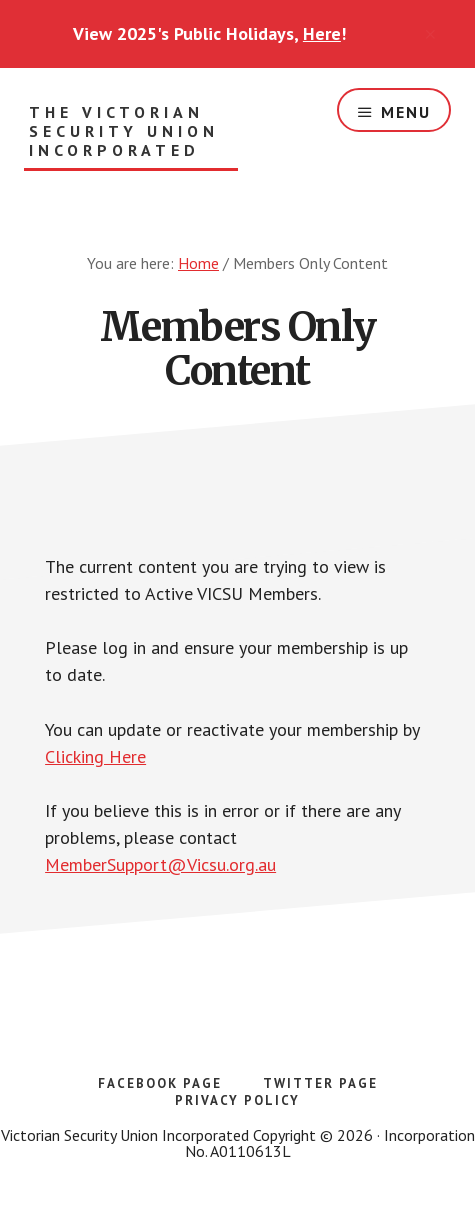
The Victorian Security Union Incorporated (124, 131)
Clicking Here (95, 756)
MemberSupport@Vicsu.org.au (160, 864)
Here (322, 33)
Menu (406, 112)
